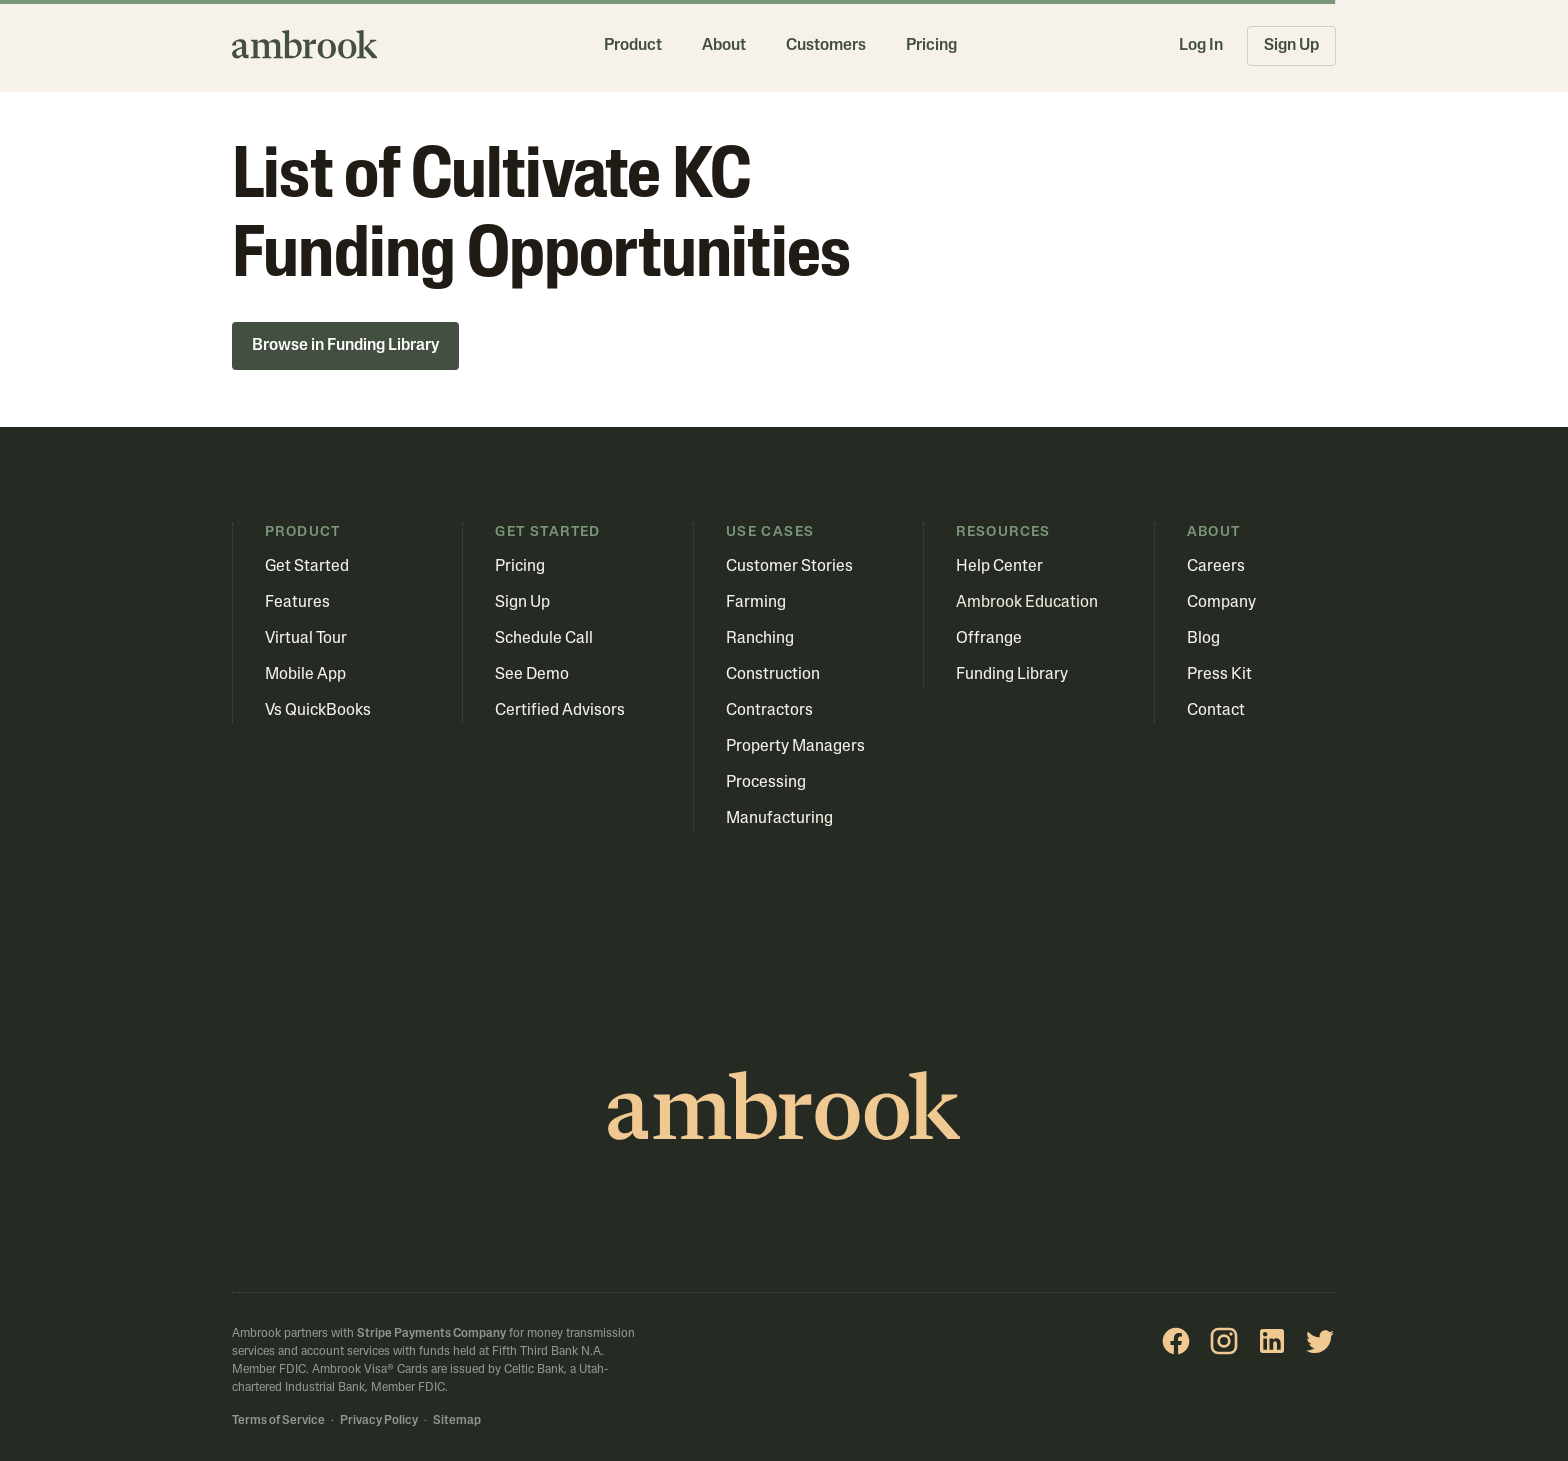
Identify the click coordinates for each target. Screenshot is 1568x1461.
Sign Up (1291, 46)
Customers (826, 46)
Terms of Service (278, 1421)
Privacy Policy (379, 1421)
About (724, 46)
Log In (1201, 46)
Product (633, 46)
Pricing (931, 46)
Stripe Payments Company (431, 1334)
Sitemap (457, 1421)
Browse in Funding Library (345, 346)
